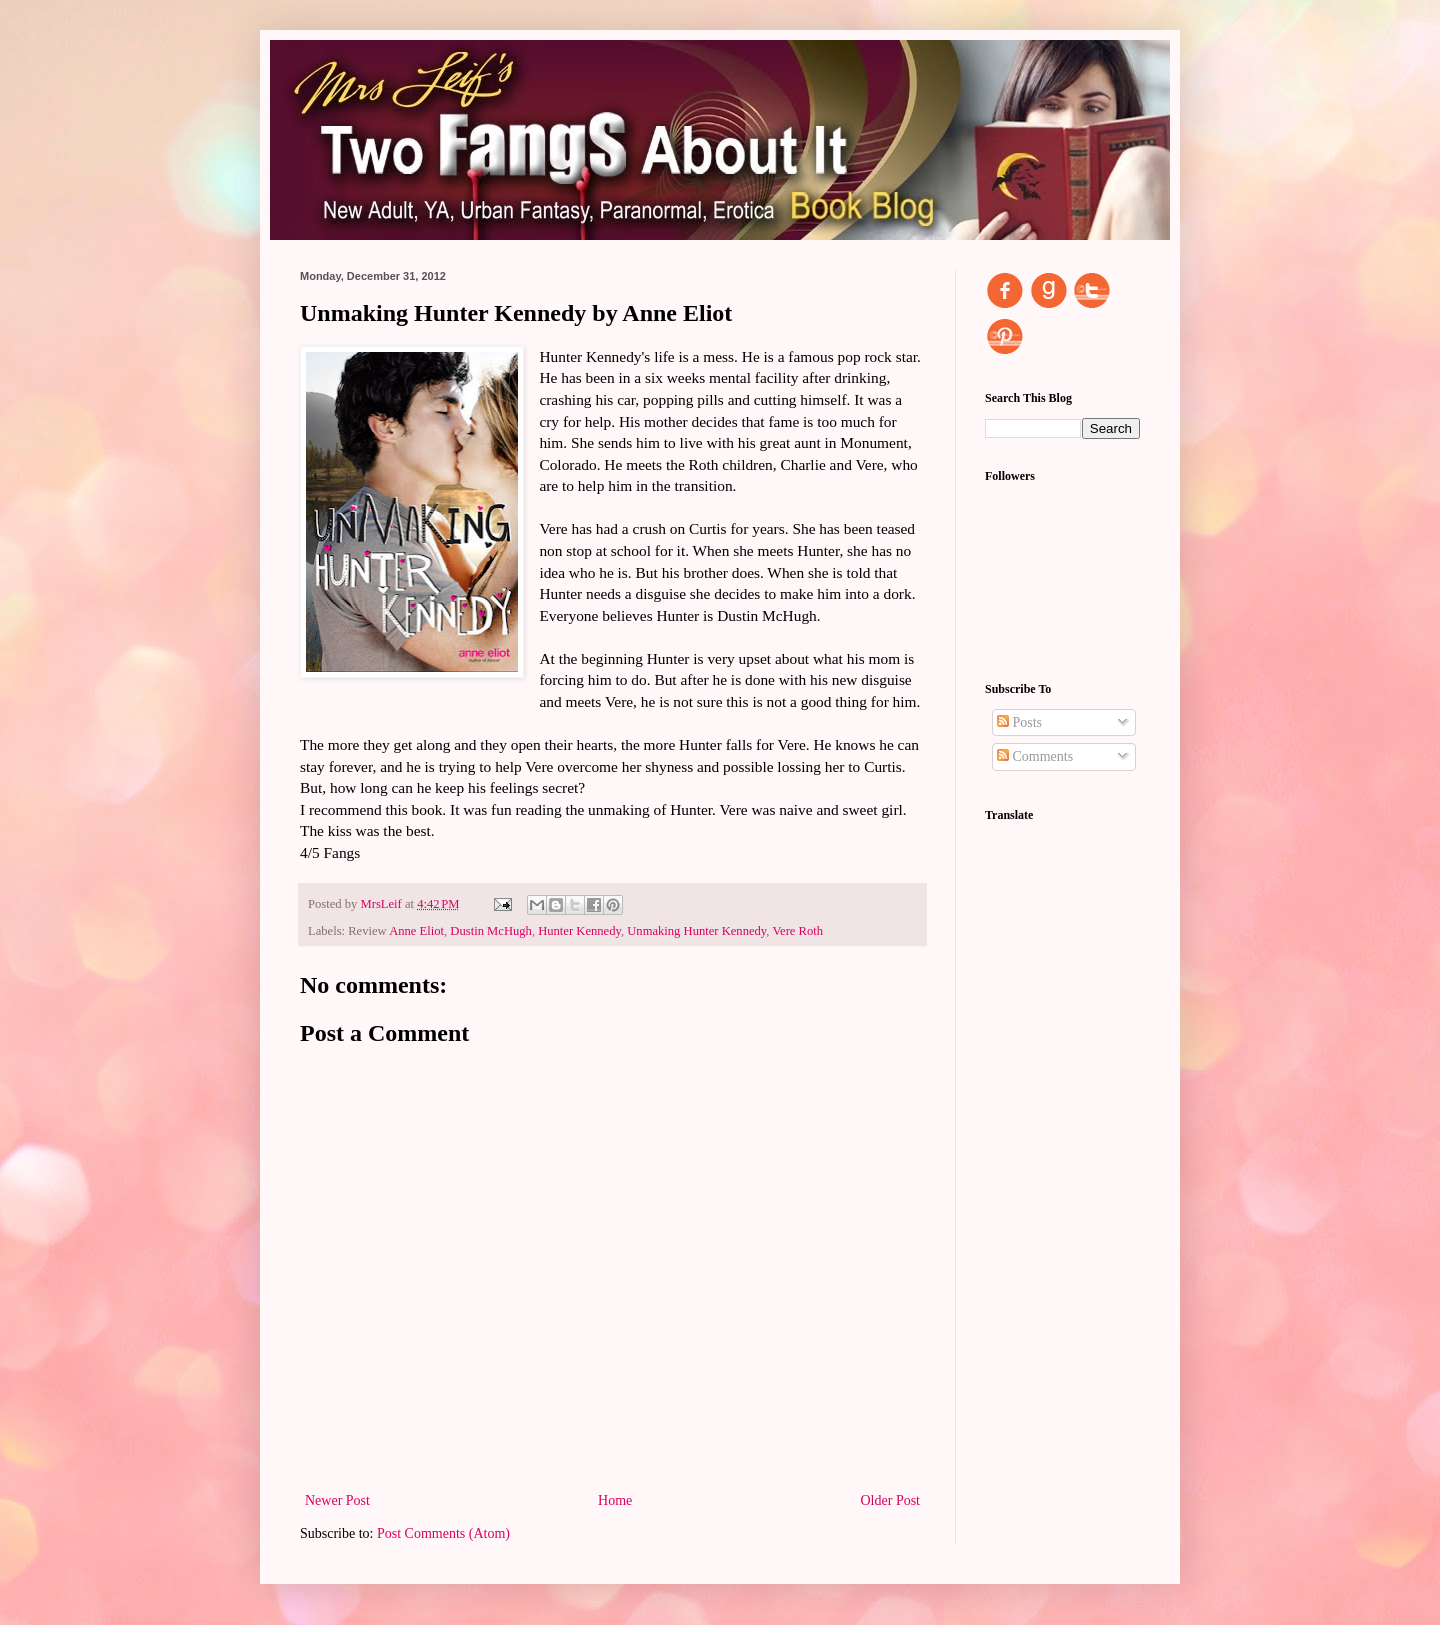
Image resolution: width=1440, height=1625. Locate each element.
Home (615, 1500)
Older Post (891, 1500)
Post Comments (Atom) (443, 1533)
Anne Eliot (416, 931)
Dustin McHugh (491, 931)
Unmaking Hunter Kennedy (696, 931)
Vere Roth (797, 931)
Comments (1035, 756)
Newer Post (337, 1500)
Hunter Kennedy (579, 931)
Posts (1019, 722)
